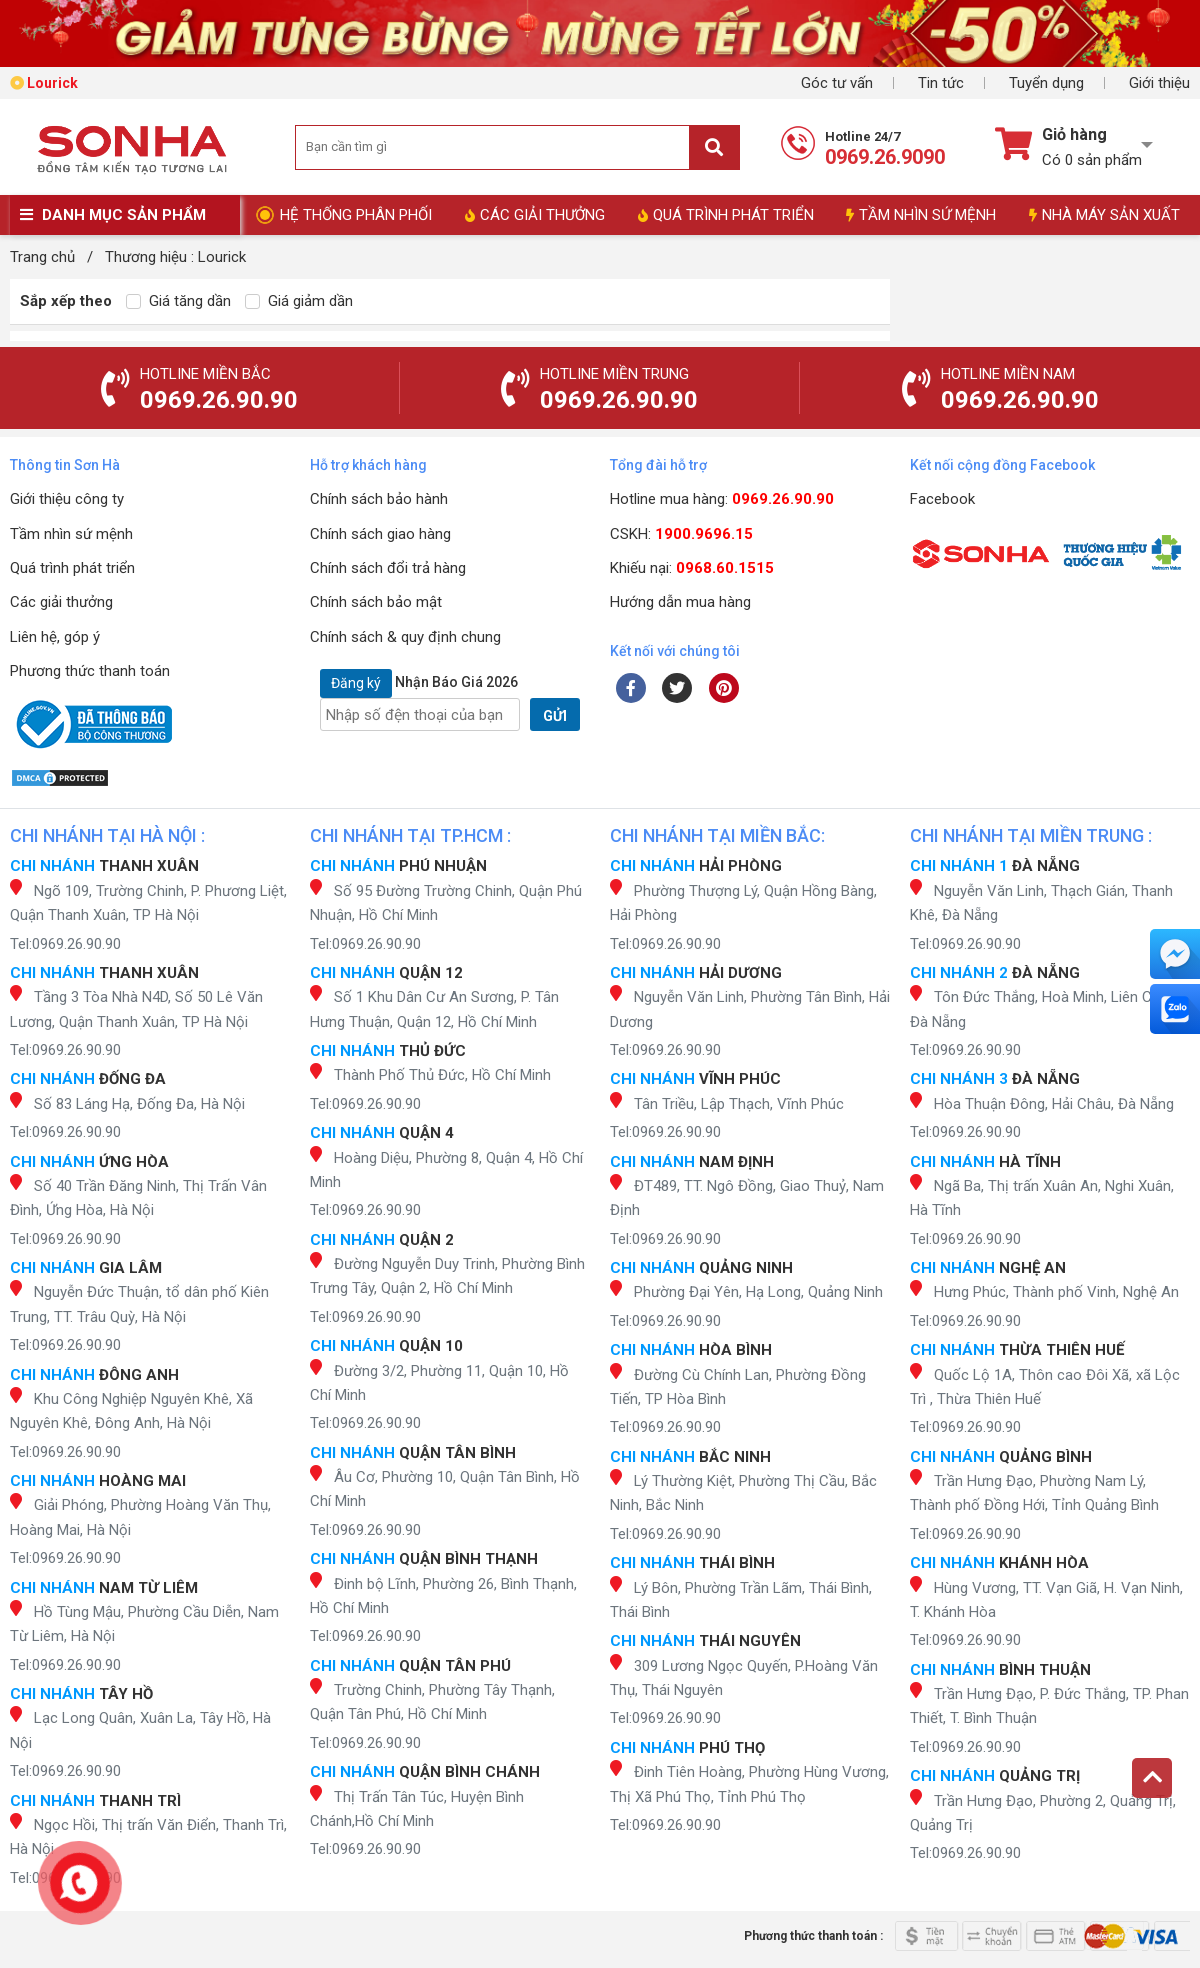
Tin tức (941, 83)
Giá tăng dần (178, 301)
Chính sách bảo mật (376, 602)
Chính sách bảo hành (379, 499)
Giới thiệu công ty (67, 499)
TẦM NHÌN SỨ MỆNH (921, 215)
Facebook (942, 499)
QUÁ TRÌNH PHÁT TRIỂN (726, 215)
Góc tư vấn (837, 83)
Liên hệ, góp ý (55, 637)
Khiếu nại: (692, 568)
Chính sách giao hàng (380, 534)
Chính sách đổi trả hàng (388, 568)
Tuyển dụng (1046, 83)
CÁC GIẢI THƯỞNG (535, 215)
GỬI (555, 716)
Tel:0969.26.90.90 (65, 944)
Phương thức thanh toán (90, 671)
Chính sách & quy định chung (405, 637)
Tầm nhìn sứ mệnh (71, 534)
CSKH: (681, 534)
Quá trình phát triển (72, 568)
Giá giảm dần (299, 301)
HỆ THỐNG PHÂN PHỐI (356, 215)
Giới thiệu (1159, 83)
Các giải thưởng (61, 602)
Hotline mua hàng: (722, 499)
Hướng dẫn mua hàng (680, 602)
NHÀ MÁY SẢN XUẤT (1104, 215)
